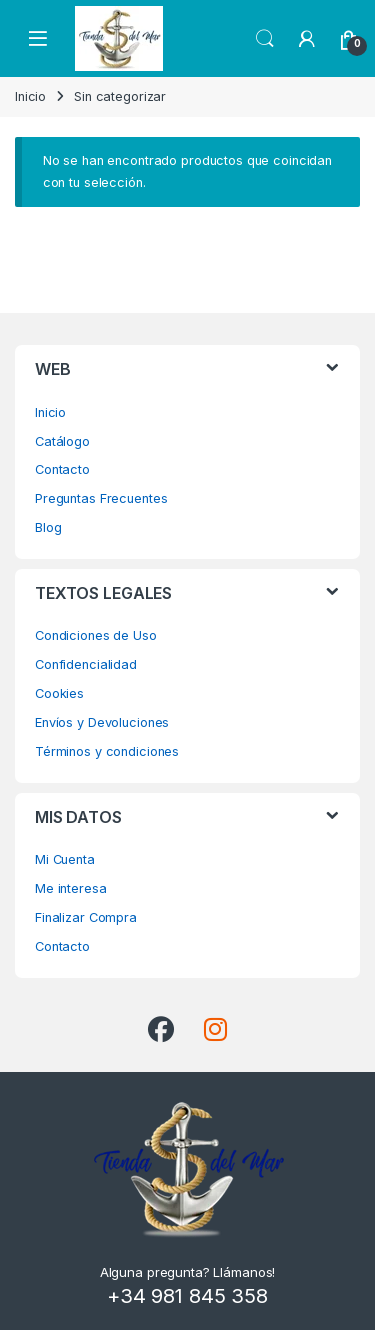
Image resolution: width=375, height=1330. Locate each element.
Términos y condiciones (107, 751)
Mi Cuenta (65, 859)
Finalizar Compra (86, 917)
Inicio (30, 96)
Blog (48, 527)
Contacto (62, 469)
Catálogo (62, 441)
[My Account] (307, 39)
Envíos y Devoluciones (102, 722)
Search (265, 39)
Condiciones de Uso (96, 635)
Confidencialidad (86, 664)
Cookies (59, 693)
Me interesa (71, 888)
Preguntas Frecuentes (101, 498)
